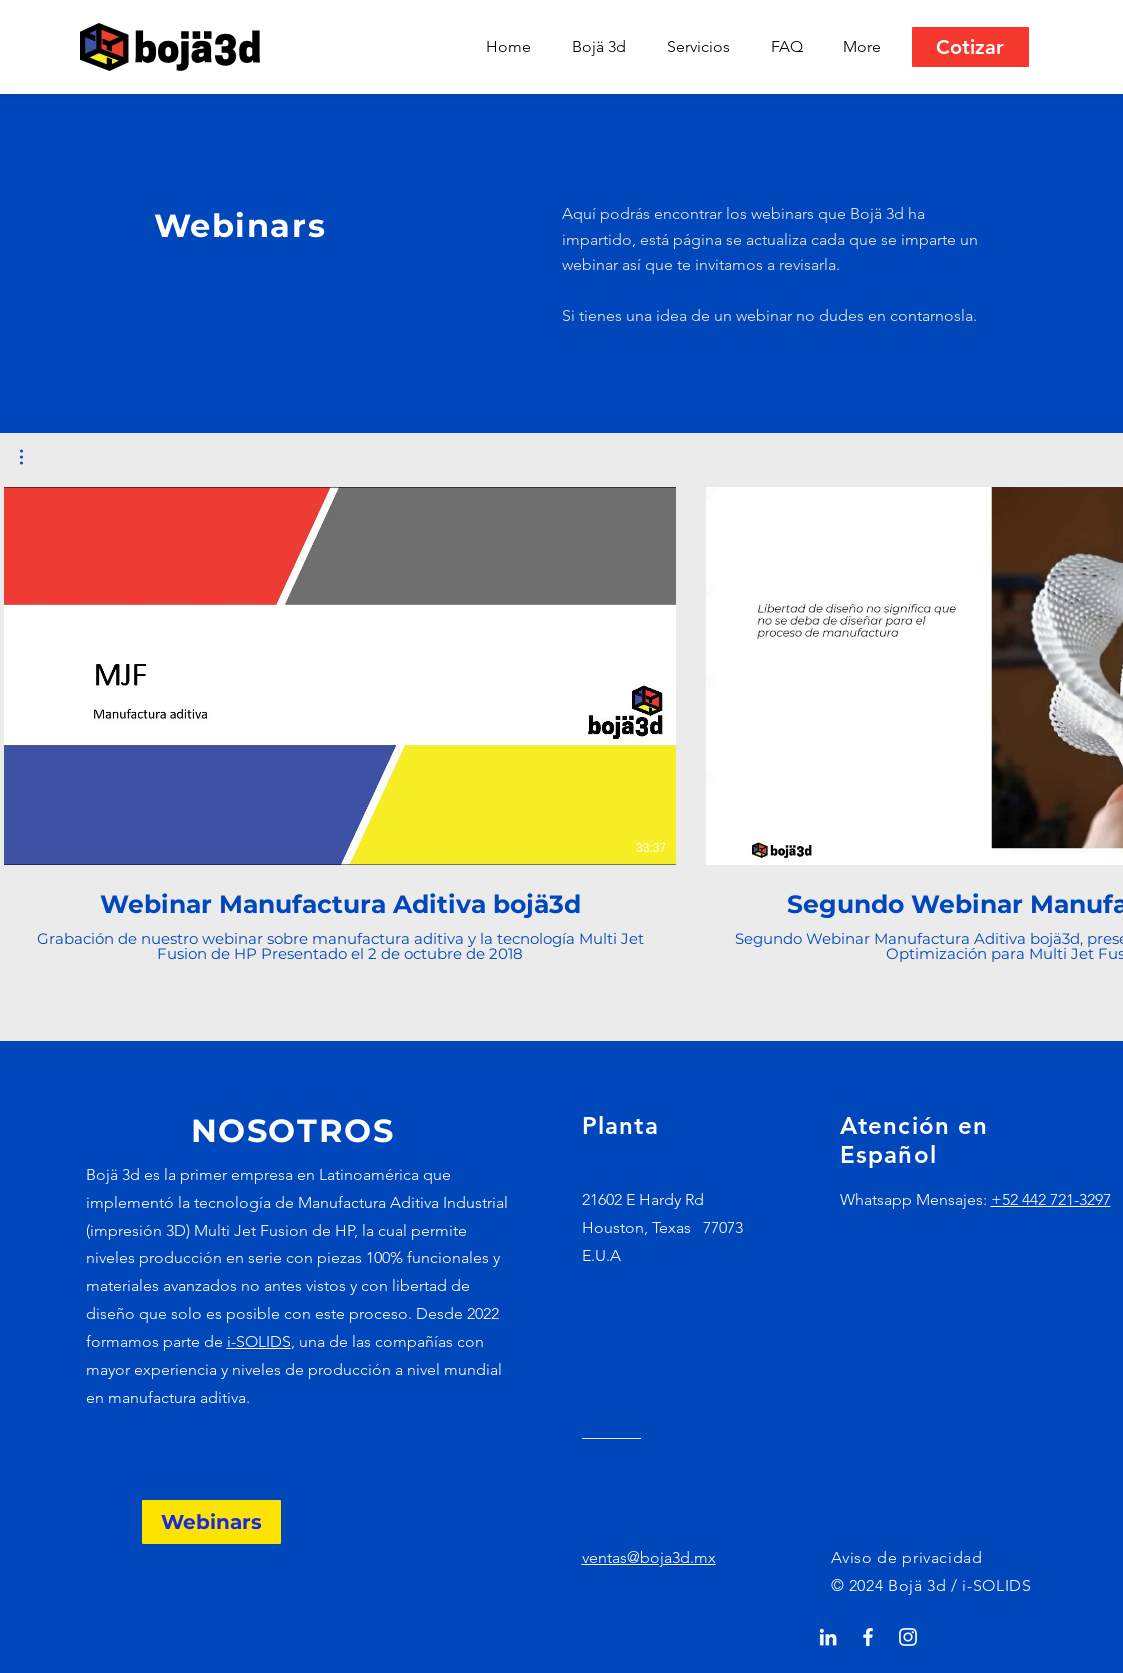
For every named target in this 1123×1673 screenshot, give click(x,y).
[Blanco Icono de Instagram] (908, 1637)
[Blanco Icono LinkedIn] (828, 1637)
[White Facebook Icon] (868, 1637)
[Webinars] (211, 1522)
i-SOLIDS (259, 1341)
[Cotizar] (970, 47)
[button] (704, 47)
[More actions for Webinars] (31, 457)
